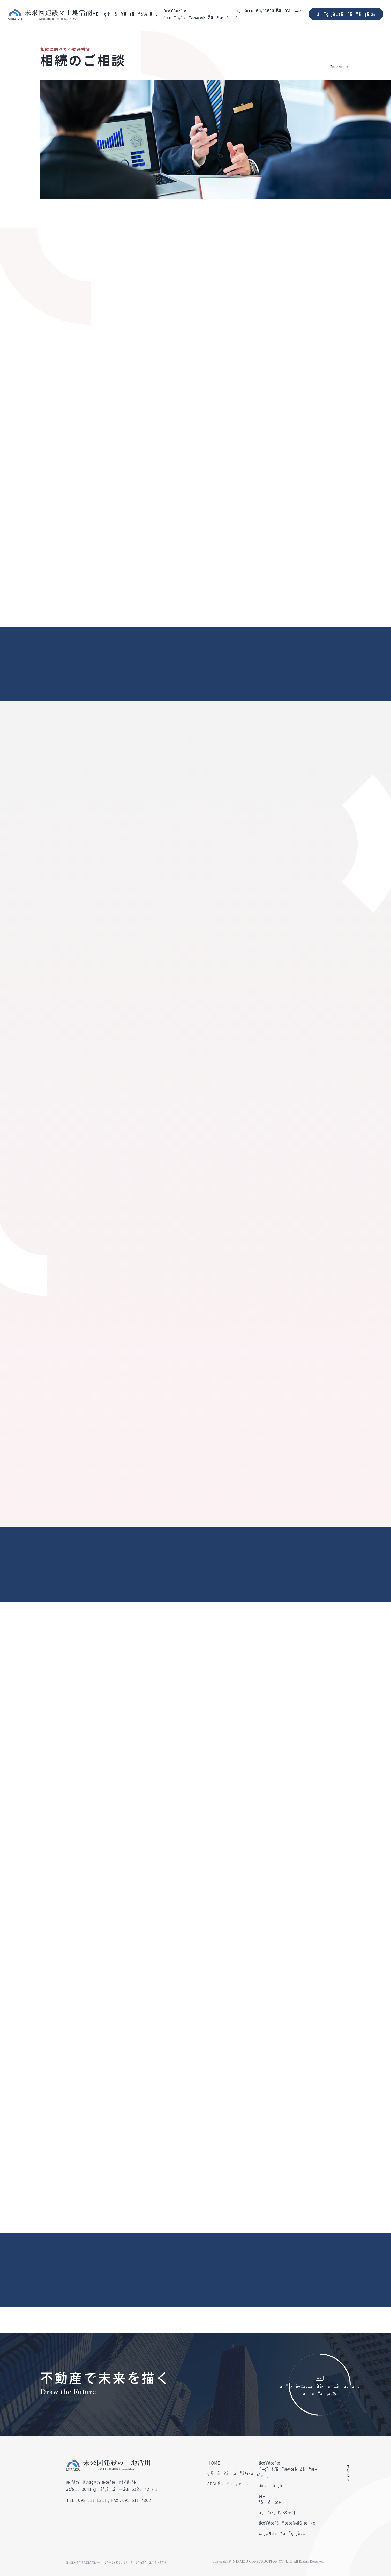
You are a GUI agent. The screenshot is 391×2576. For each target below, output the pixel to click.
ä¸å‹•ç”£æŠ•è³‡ (277, 2512)
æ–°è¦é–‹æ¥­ (270, 2499)
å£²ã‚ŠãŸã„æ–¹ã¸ (231, 2483)
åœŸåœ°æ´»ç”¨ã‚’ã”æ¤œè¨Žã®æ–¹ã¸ (288, 2469)
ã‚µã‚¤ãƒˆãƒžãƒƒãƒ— (83, 2562)
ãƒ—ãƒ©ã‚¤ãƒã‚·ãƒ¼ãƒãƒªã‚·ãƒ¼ (135, 2562)
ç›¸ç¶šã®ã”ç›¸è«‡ (282, 2533)
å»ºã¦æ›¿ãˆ (273, 2485)
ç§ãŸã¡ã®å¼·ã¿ (131, 14)
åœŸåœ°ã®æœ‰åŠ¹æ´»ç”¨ (289, 2523)
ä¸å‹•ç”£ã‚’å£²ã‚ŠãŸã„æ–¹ (269, 13)
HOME (92, 14)
